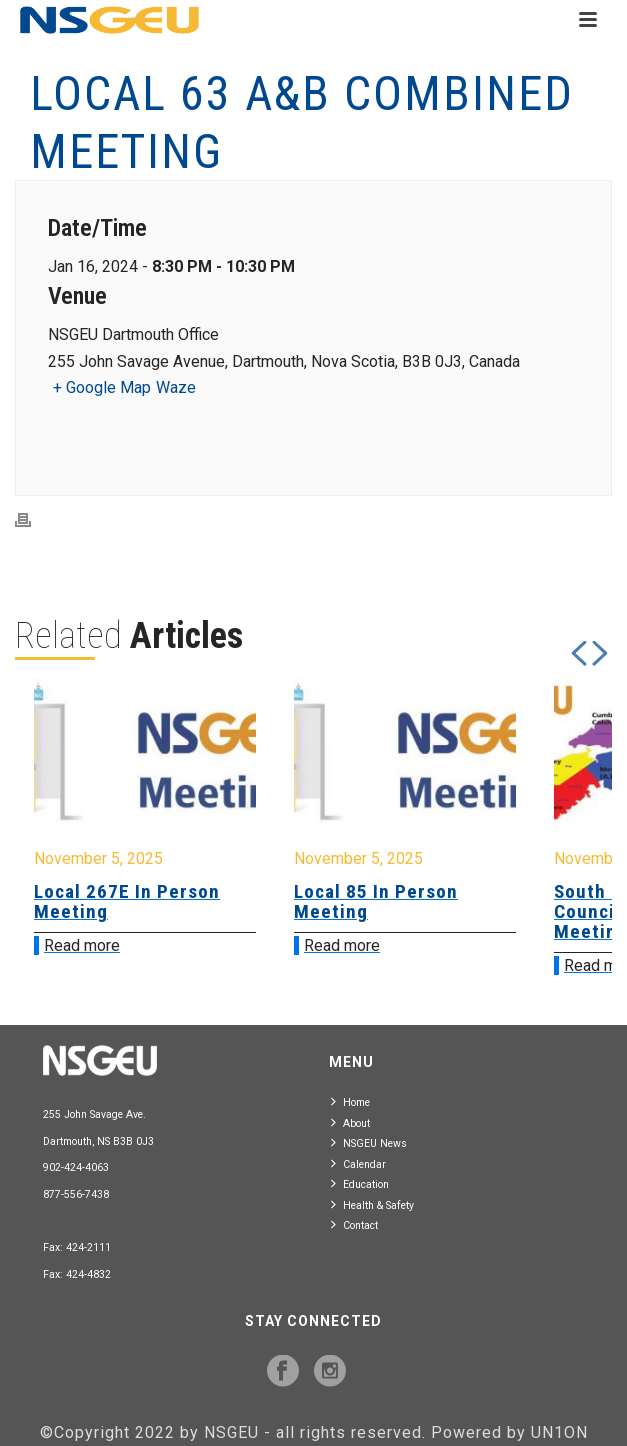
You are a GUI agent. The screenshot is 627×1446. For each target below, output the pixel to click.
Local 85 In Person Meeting (376, 901)
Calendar (358, 1163)
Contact (354, 1224)
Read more (82, 945)
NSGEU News (369, 1142)
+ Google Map (102, 387)
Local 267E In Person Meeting (127, 901)
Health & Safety (372, 1204)
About (350, 1122)
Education (360, 1183)
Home (350, 1101)
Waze (176, 387)
